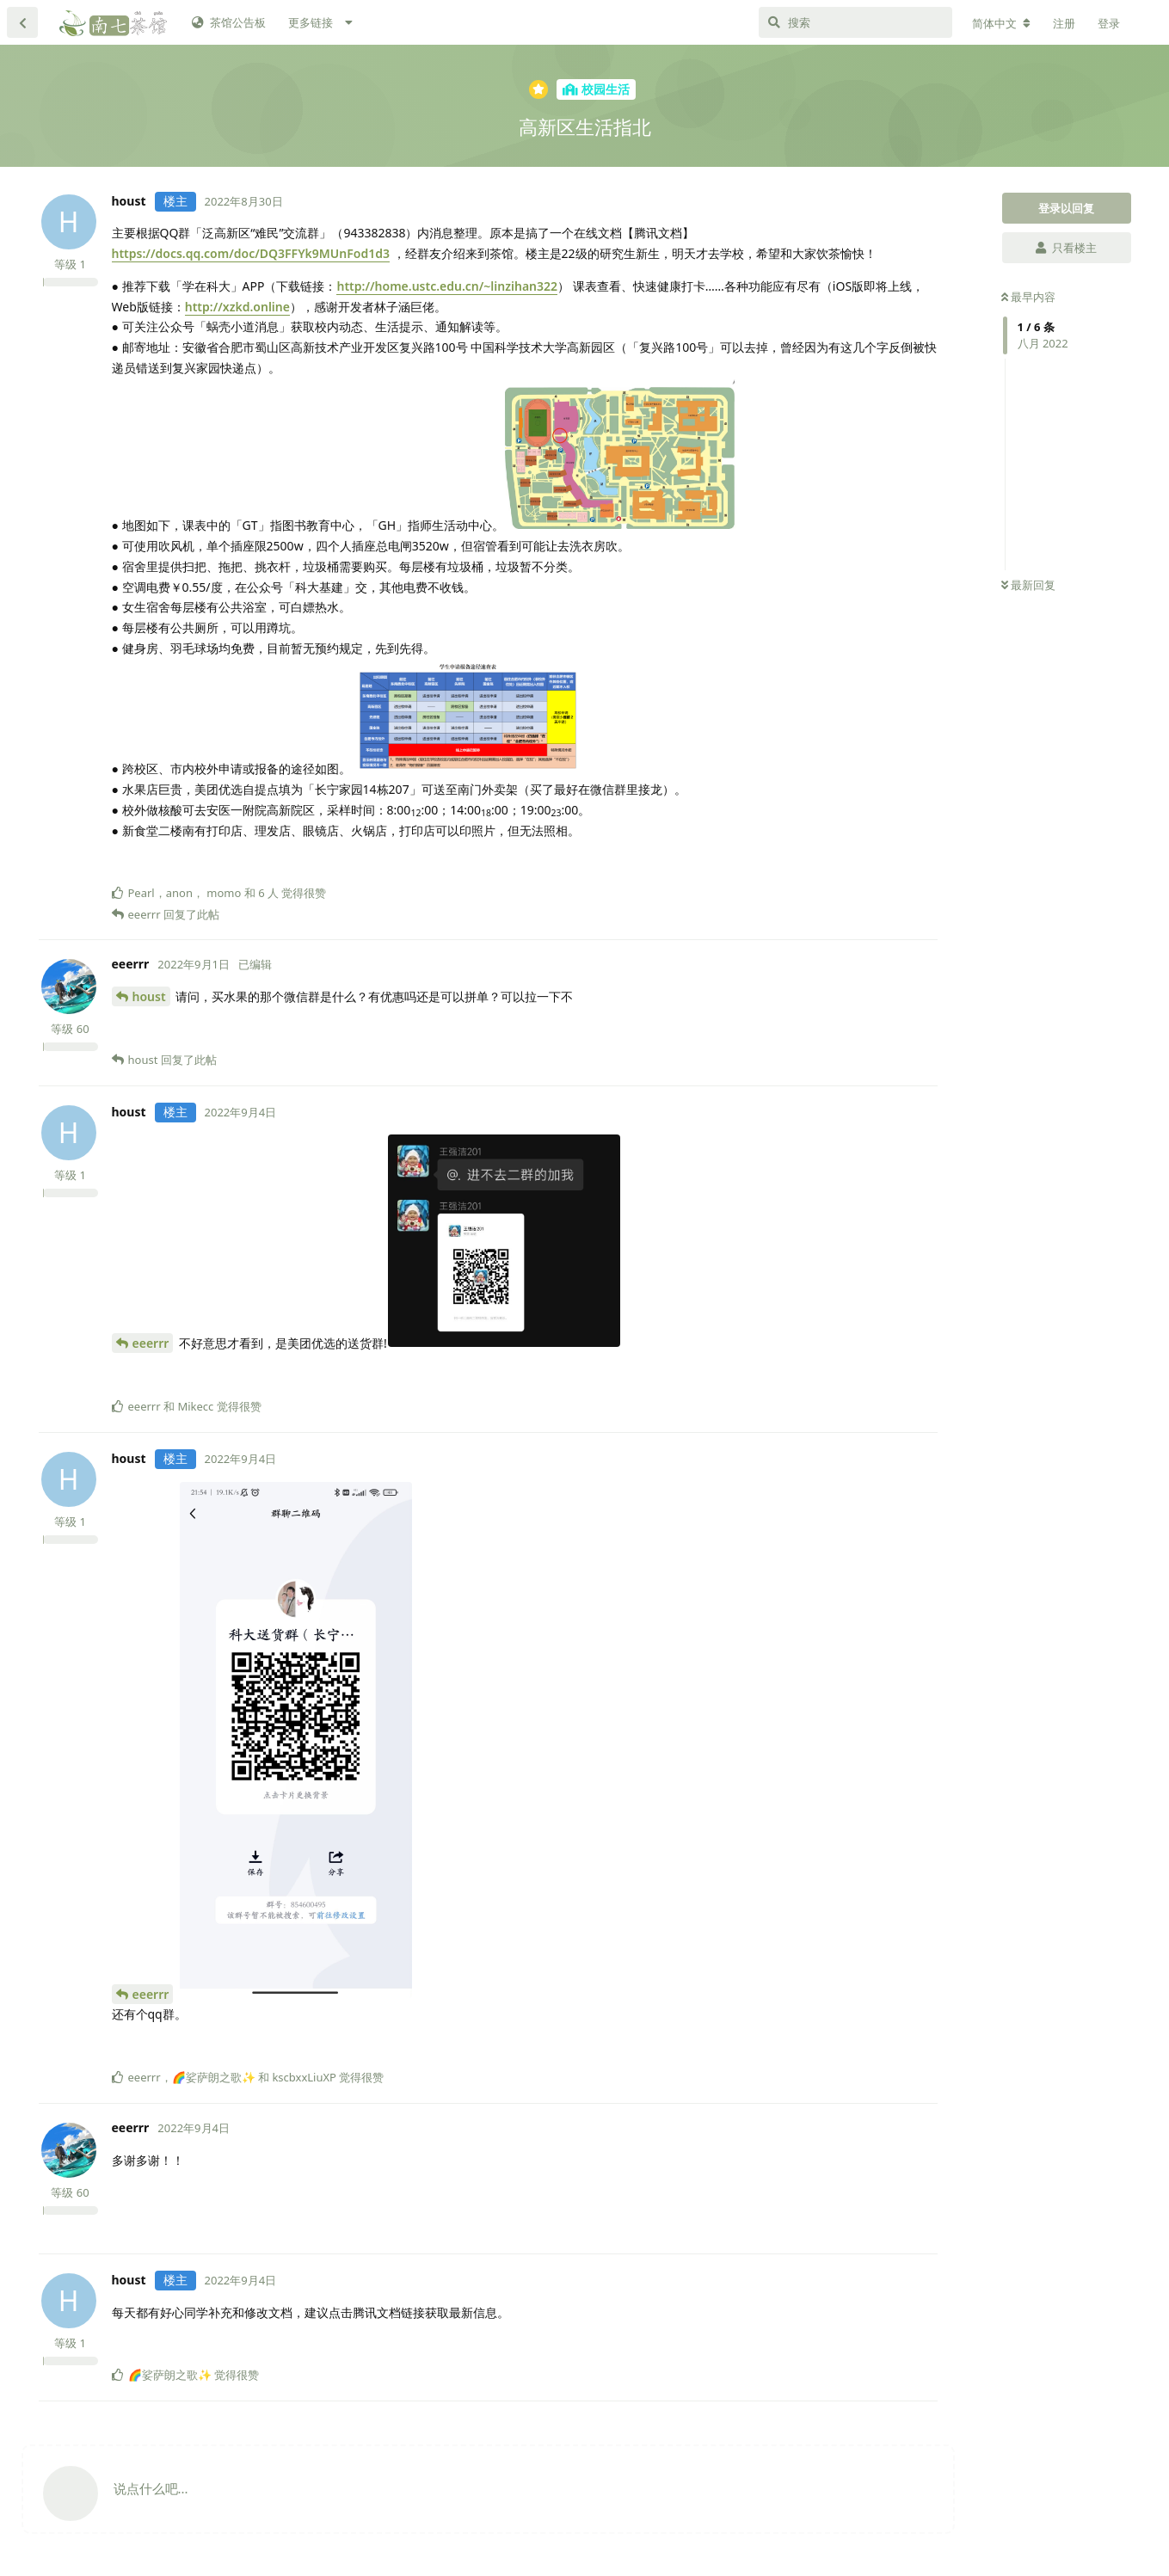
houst (149, 996)
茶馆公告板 (229, 22)
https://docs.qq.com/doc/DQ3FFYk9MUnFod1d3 (251, 253)
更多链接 (310, 22)
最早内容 (1028, 296)
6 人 (268, 893)
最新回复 (1028, 585)
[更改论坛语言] (1001, 23)
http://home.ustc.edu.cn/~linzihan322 (446, 286)
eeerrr (150, 1343)
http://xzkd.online (237, 306)
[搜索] (855, 22)
